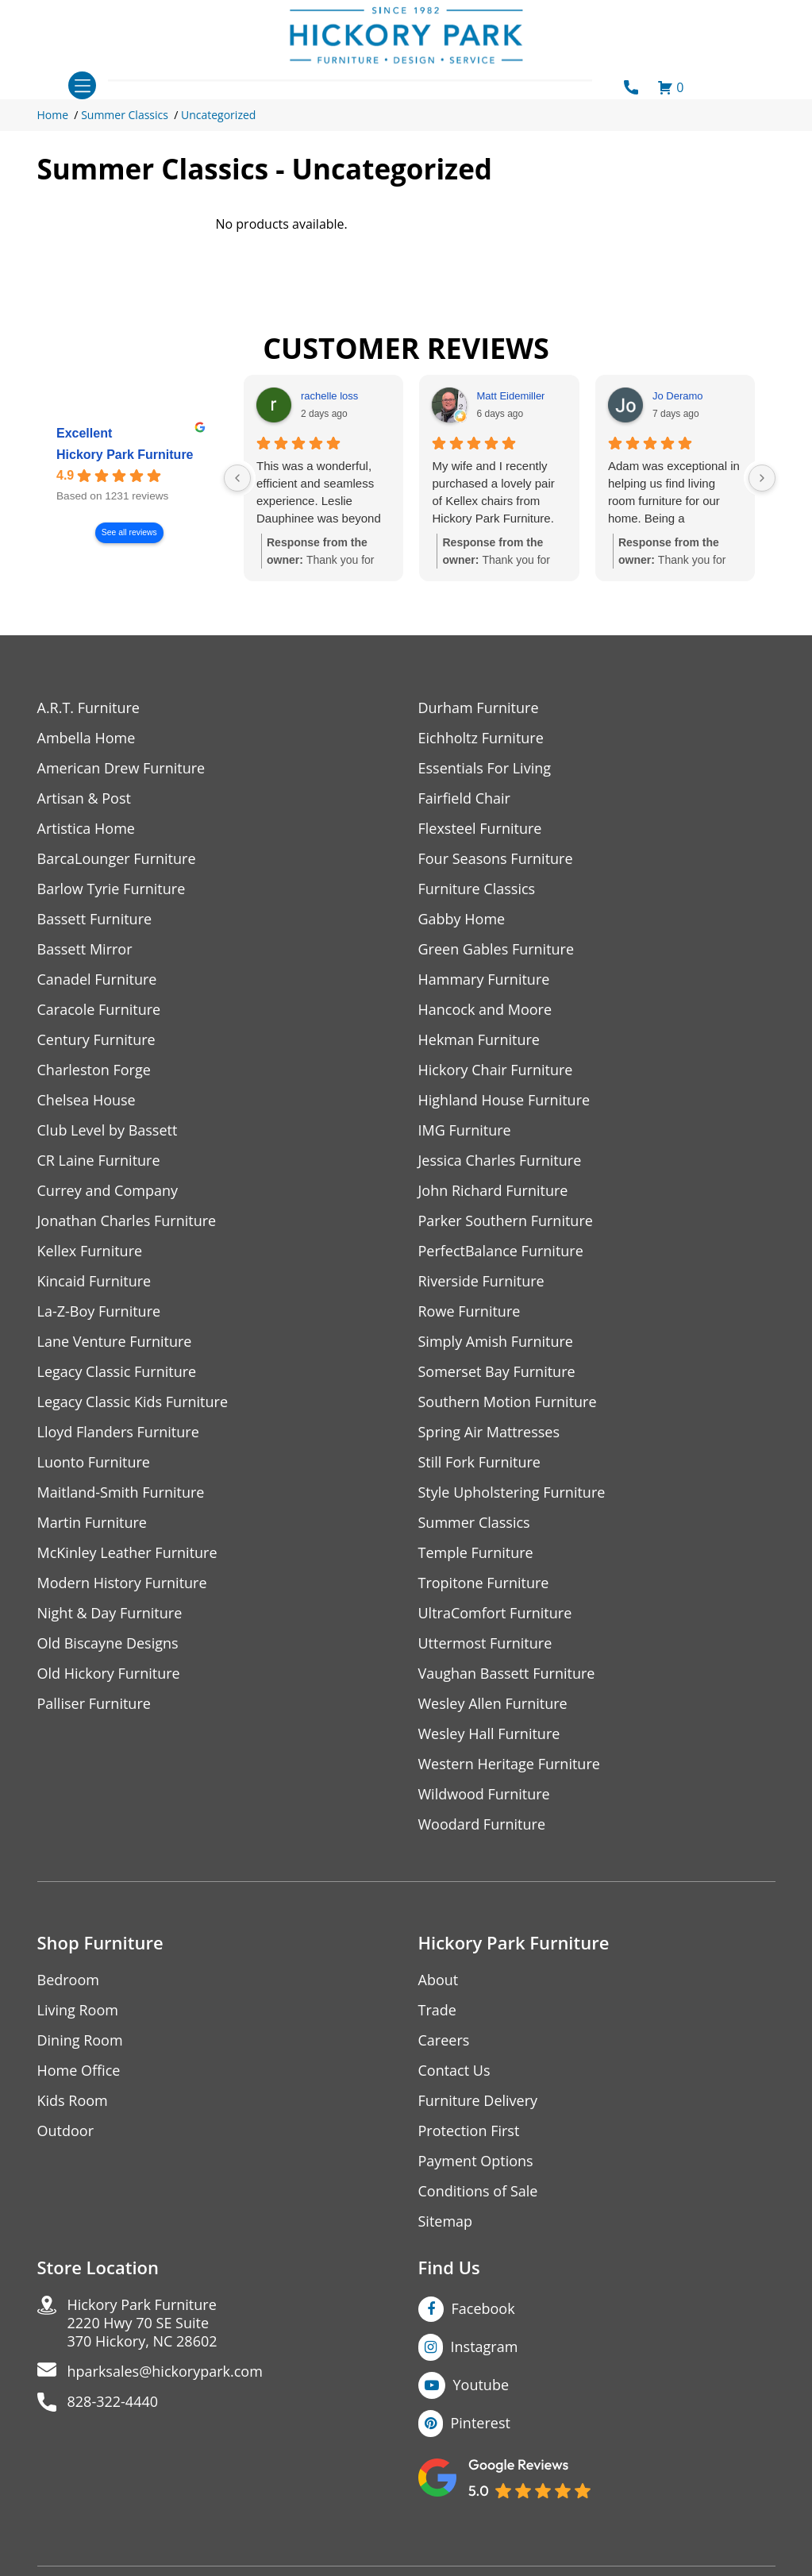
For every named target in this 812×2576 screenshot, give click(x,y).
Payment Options (475, 2161)
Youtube (481, 2384)
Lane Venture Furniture (114, 1341)
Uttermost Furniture (485, 1643)
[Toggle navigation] (82, 85)
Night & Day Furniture (110, 1613)
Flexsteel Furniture (480, 828)
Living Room (77, 2010)
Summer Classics (124, 114)
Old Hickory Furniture (108, 1673)
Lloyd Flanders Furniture (118, 1432)
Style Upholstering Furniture (512, 1492)
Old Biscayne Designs (108, 1643)
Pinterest (480, 2422)
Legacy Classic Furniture (117, 1372)
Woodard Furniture (482, 1824)
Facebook (483, 2308)
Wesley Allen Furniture (493, 1704)
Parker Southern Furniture (505, 1221)
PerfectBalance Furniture (500, 1251)
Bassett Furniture (94, 919)
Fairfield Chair (464, 798)
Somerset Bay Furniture (496, 1372)
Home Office (79, 2070)
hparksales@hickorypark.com (165, 2371)
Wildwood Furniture (484, 1794)
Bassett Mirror (85, 949)
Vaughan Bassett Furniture (506, 1673)
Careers (444, 2040)
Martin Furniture (92, 1523)
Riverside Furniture (481, 1281)
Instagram (484, 2346)
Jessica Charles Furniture (500, 1160)
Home (53, 114)
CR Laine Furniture (98, 1160)
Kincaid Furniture (94, 1281)
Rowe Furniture (469, 1311)
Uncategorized (218, 114)
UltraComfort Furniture (495, 1613)
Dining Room (80, 2040)
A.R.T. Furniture (88, 708)
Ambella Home (86, 738)
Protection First (469, 2131)
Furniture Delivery (478, 2101)
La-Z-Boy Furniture (99, 1311)
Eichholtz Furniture (481, 738)
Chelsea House (86, 1100)
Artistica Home (86, 828)
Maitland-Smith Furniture (121, 1492)
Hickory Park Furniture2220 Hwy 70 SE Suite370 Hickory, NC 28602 (142, 2323)
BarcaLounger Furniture (116, 859)
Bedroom (68, 1980)
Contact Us (454, 2070)
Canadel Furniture (97, 979)
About (438, 1980)
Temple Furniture (475, 1553)
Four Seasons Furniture (495, 859)
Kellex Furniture (90, 1251)
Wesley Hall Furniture (489, 1734)
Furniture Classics (477, 889)
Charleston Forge (94, 1070)
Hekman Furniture (479, 1040)
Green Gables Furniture (496, 949)
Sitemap (445, 2221)
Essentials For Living (485, 768)
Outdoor (65, 2131)
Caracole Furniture (99, 1010)
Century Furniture (96, 1040)
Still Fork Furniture (479, 1462)
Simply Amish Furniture (495, 1341)
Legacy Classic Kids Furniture (133, 1402)
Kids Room (72, 2101)
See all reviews (128, 533)
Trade (437, 2010)
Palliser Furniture (94, 1704)
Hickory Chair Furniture (495, 1070)
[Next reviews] (762, 478)
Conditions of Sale (478, 2191)
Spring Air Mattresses (489, 1432)
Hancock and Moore (485, 1010)
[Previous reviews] (237, 478)
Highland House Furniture (504, 1100)
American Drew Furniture (121, 768)
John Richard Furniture (493, 1191)
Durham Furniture (478, 708)
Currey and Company (108, 1191)
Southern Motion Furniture (507, 1402)
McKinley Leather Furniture (127, 1553)
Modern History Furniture (122, 1583)
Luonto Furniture (93, 1462)
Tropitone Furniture (483, 1583)
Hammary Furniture (484, 979)
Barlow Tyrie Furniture (111, 889)
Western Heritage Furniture (509, 1764)
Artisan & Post (84, 798)
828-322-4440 (113, 2402)
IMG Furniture (464, 1130)
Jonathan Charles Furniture (127, 1221)
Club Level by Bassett (107, 1130)
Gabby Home (462, 919)
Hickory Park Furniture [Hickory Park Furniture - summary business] (125, 455)
